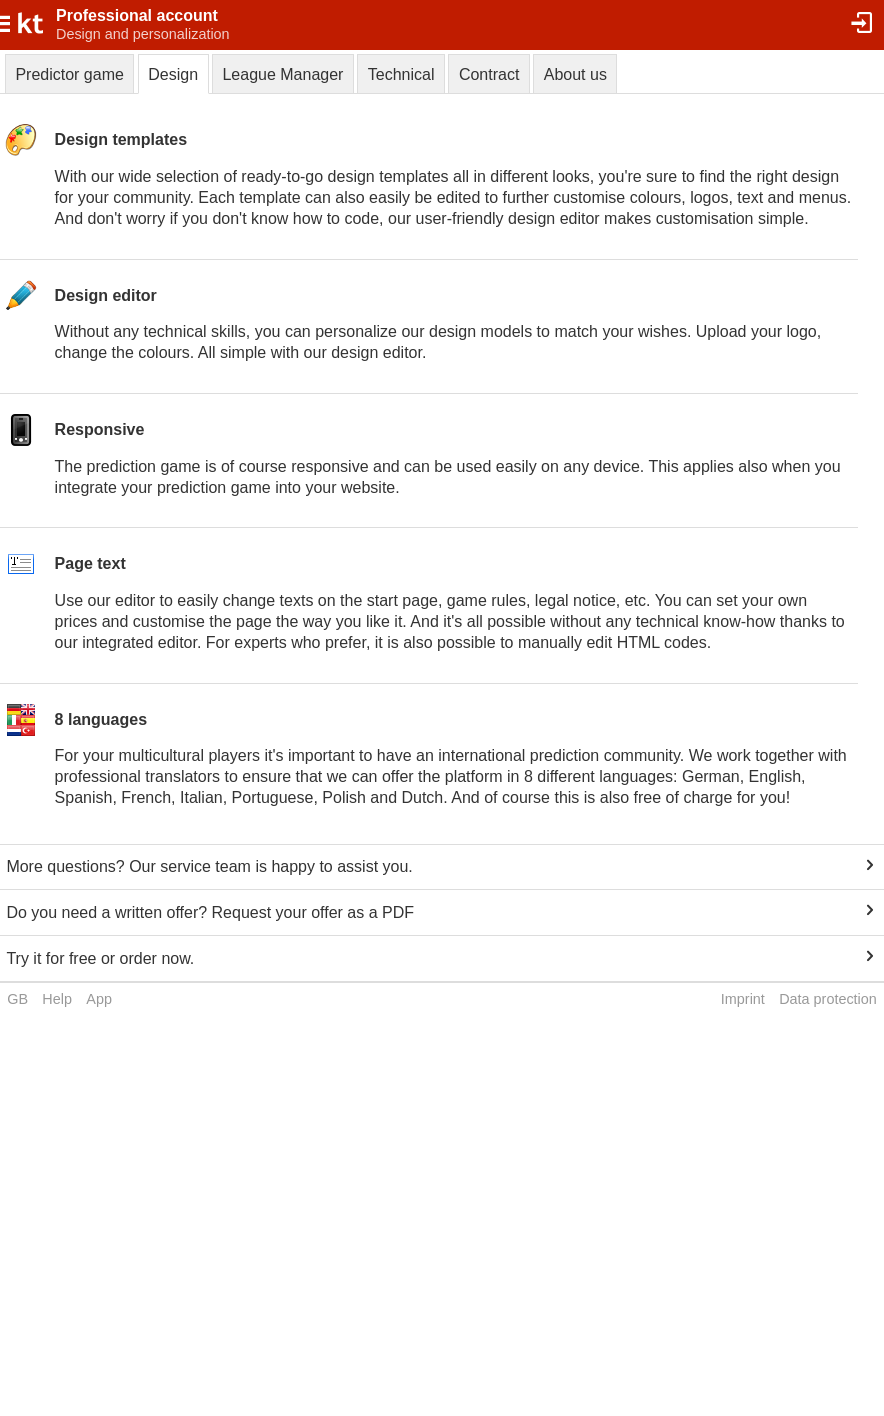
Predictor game (69, 74)
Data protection (828, 999)
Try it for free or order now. (100, 958)
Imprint (743, 999)
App (99, 999)
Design (173, 74)
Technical (401, 74)
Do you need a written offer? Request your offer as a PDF (210, 912)
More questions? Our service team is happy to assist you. (209, 866)
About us (575, 74)
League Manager (282, 74)
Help (57, 999)
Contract (489, 74)
